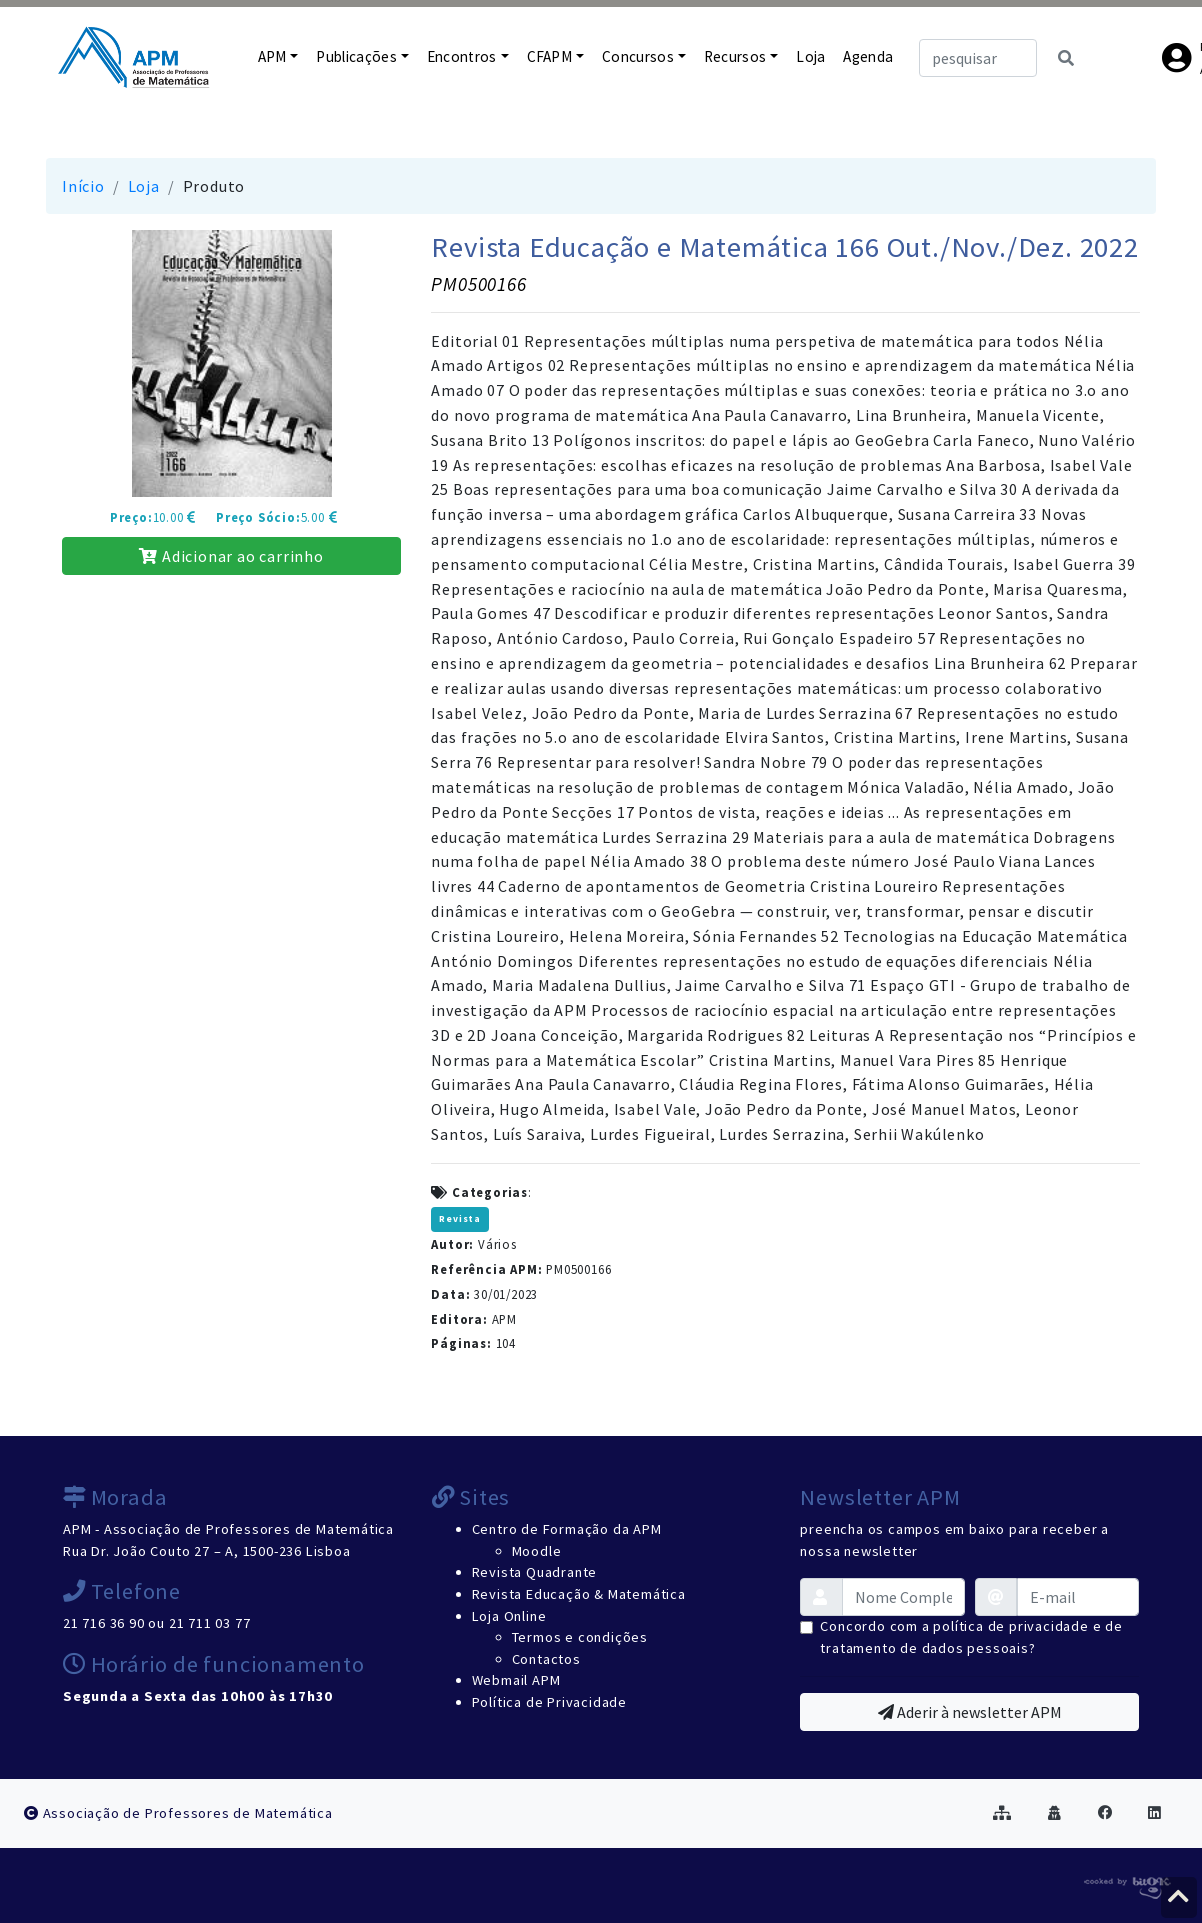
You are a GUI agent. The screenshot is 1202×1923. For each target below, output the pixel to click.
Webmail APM (516, 1680)
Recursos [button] (735, 56)
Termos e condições (580, 1637)
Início (83, 186)
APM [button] (272, 56)
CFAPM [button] (550, 56)
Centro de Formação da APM (567, 1529)
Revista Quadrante (535, 1572)
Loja (810, 56)
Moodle (537, 1551)
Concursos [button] (638, 56)
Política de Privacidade (549, 1702)
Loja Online (509, 1616)
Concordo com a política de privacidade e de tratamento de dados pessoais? (971, 1637)
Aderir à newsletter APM (970, 1712)
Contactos (546, 1659)
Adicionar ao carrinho (231, 556)
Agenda (868, 56)
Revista (460, 1219)
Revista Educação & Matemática (579, 1594)
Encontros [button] (462, 56)
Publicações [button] (356, 56)
